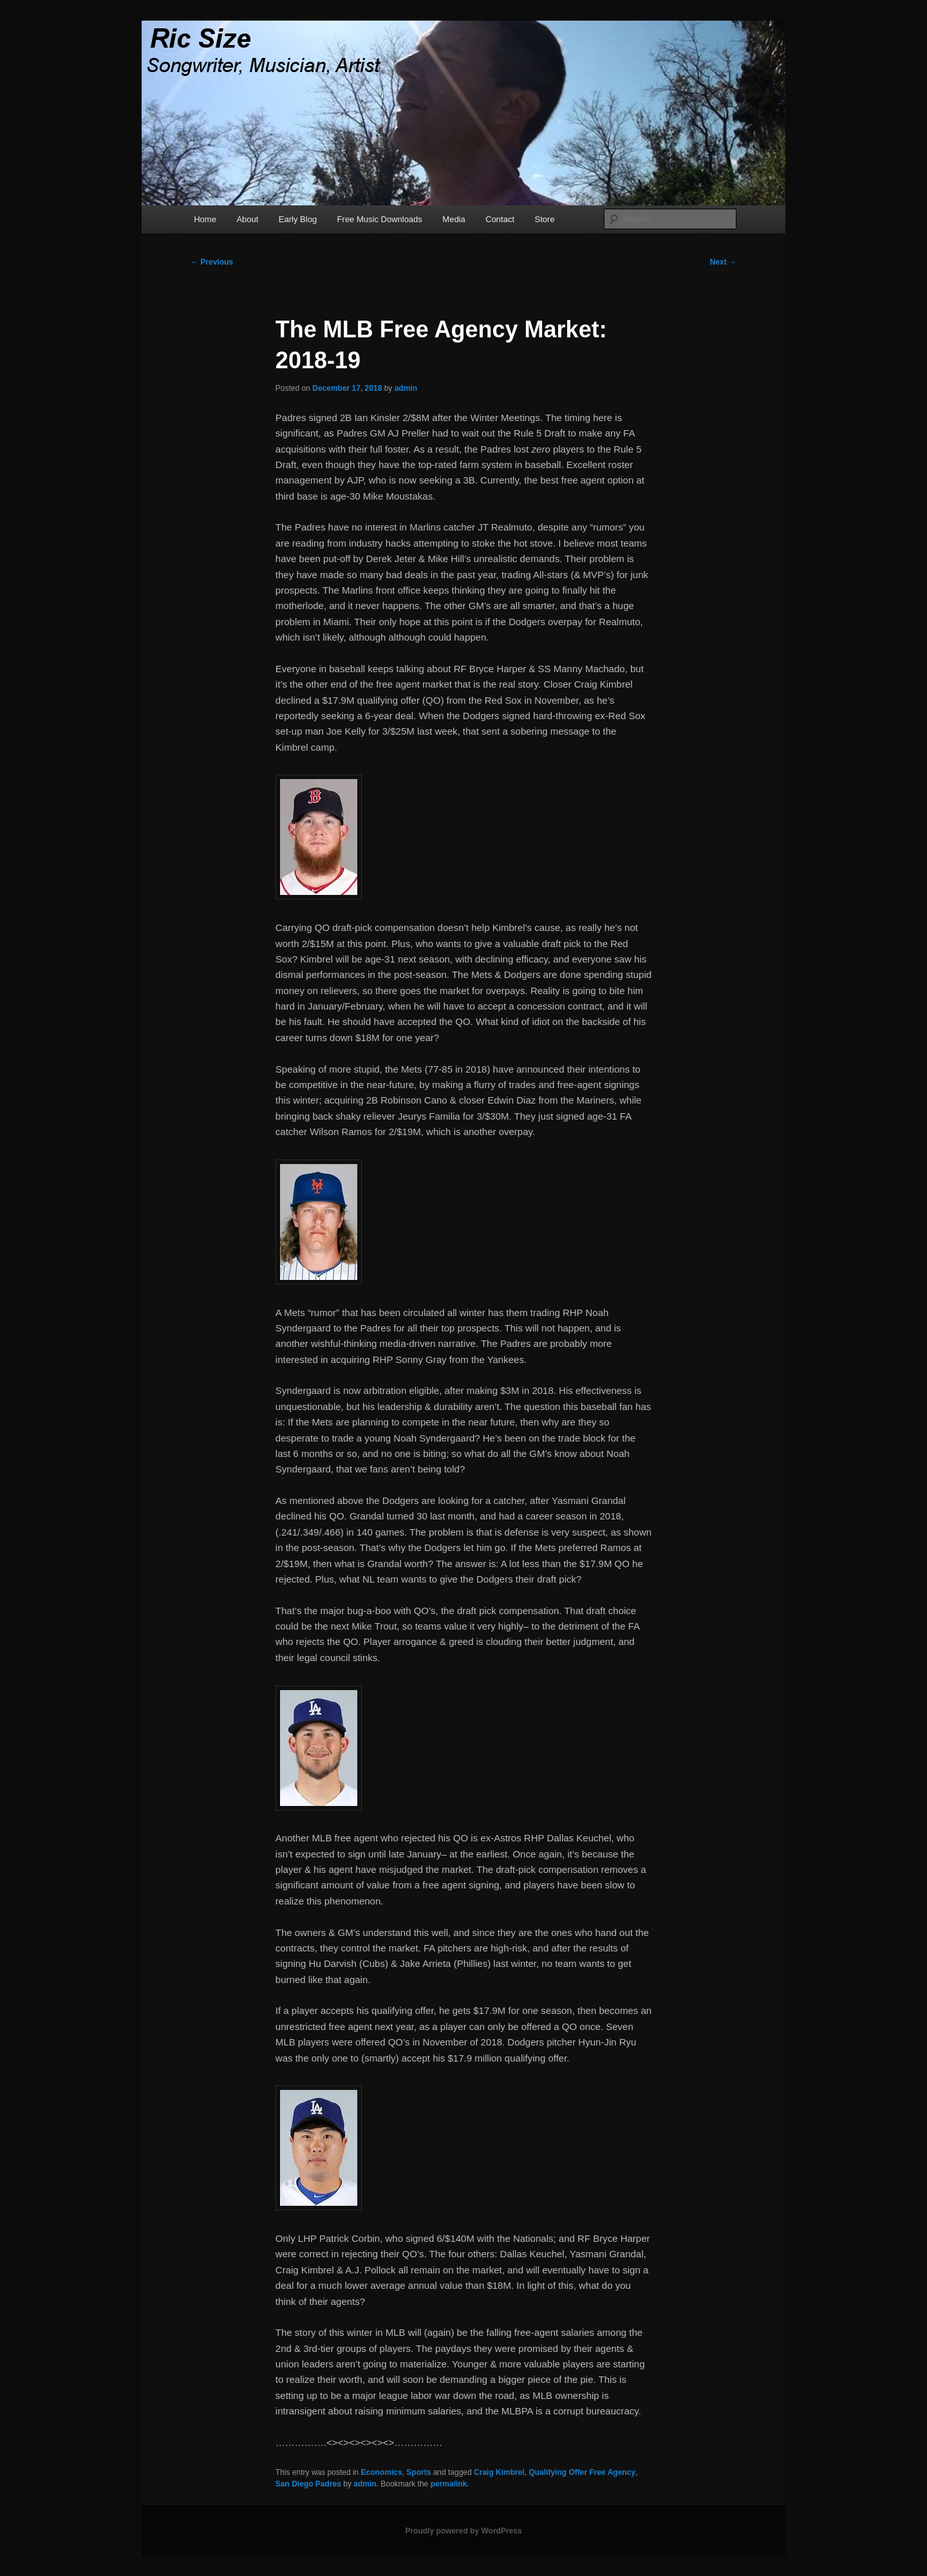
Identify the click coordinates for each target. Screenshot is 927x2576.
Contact (499, 219)
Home (205, 219)
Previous (212, 262)
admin (406, 388)
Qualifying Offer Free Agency (582, 2472)
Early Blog (298, 219)
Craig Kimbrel (499, 2472)
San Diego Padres (308, 2483)
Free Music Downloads (379, 219)
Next (723, 262)
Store (545, 219)
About (247, 219)
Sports (418, 2472)
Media (453, 219)
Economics (381, 2472)
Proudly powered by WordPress (463, 2530)
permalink (449, 2483)
